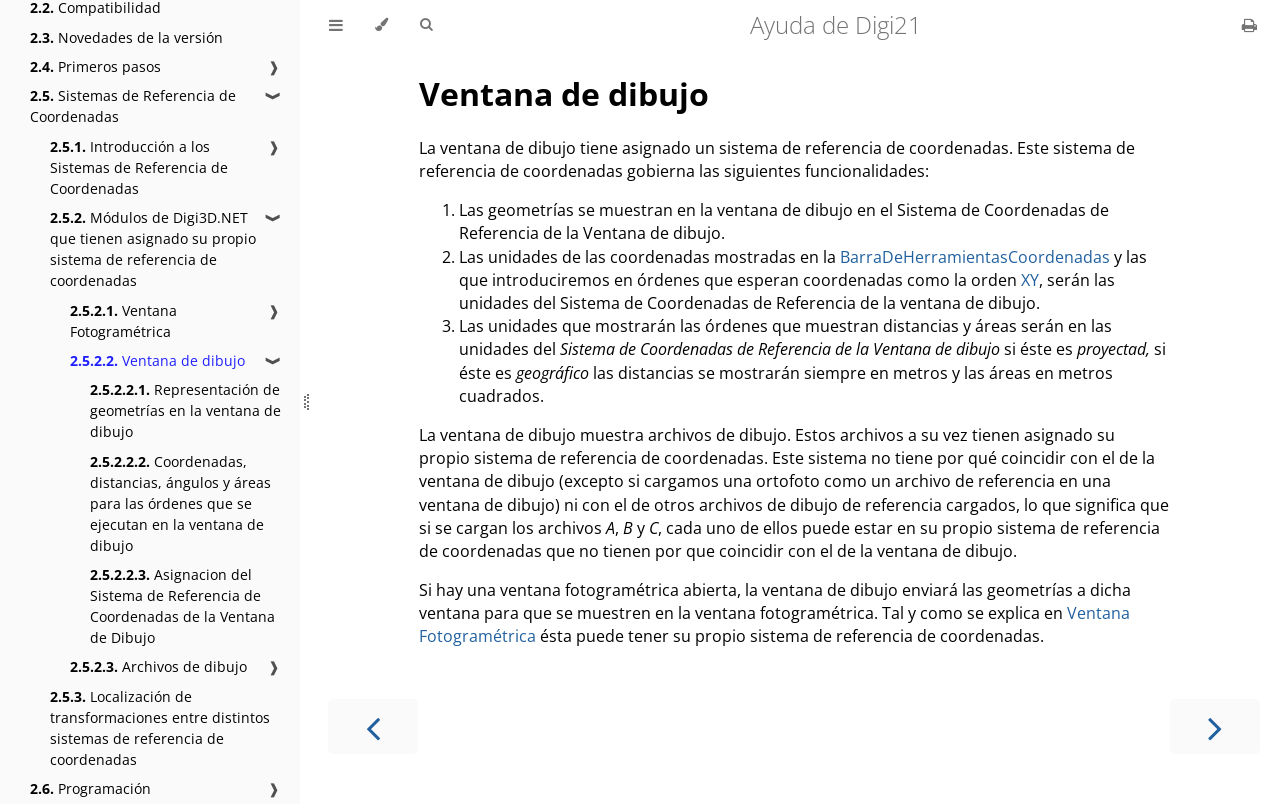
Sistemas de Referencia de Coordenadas (133, 106)
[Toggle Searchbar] (426, 25)
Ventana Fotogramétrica (123, 321)
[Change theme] (381, 25)
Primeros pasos (95, 66)
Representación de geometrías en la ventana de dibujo (185, 410)
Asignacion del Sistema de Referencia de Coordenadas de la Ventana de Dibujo (182, 606)
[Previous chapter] (373, 726)
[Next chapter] (1215, 726)
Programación (90, 788)
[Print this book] (1249, 25)
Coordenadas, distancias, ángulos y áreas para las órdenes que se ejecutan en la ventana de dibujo (180, 503)
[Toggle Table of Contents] (336, 25)
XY (1030, 280)
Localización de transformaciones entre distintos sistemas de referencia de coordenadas (160, 728)
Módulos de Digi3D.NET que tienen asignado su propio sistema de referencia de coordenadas (153, 249)
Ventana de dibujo (157, 360)
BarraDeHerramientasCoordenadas (975, 257)
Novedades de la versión (126, 37)
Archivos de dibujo (158, 666)
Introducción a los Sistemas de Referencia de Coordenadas (139, 167)
